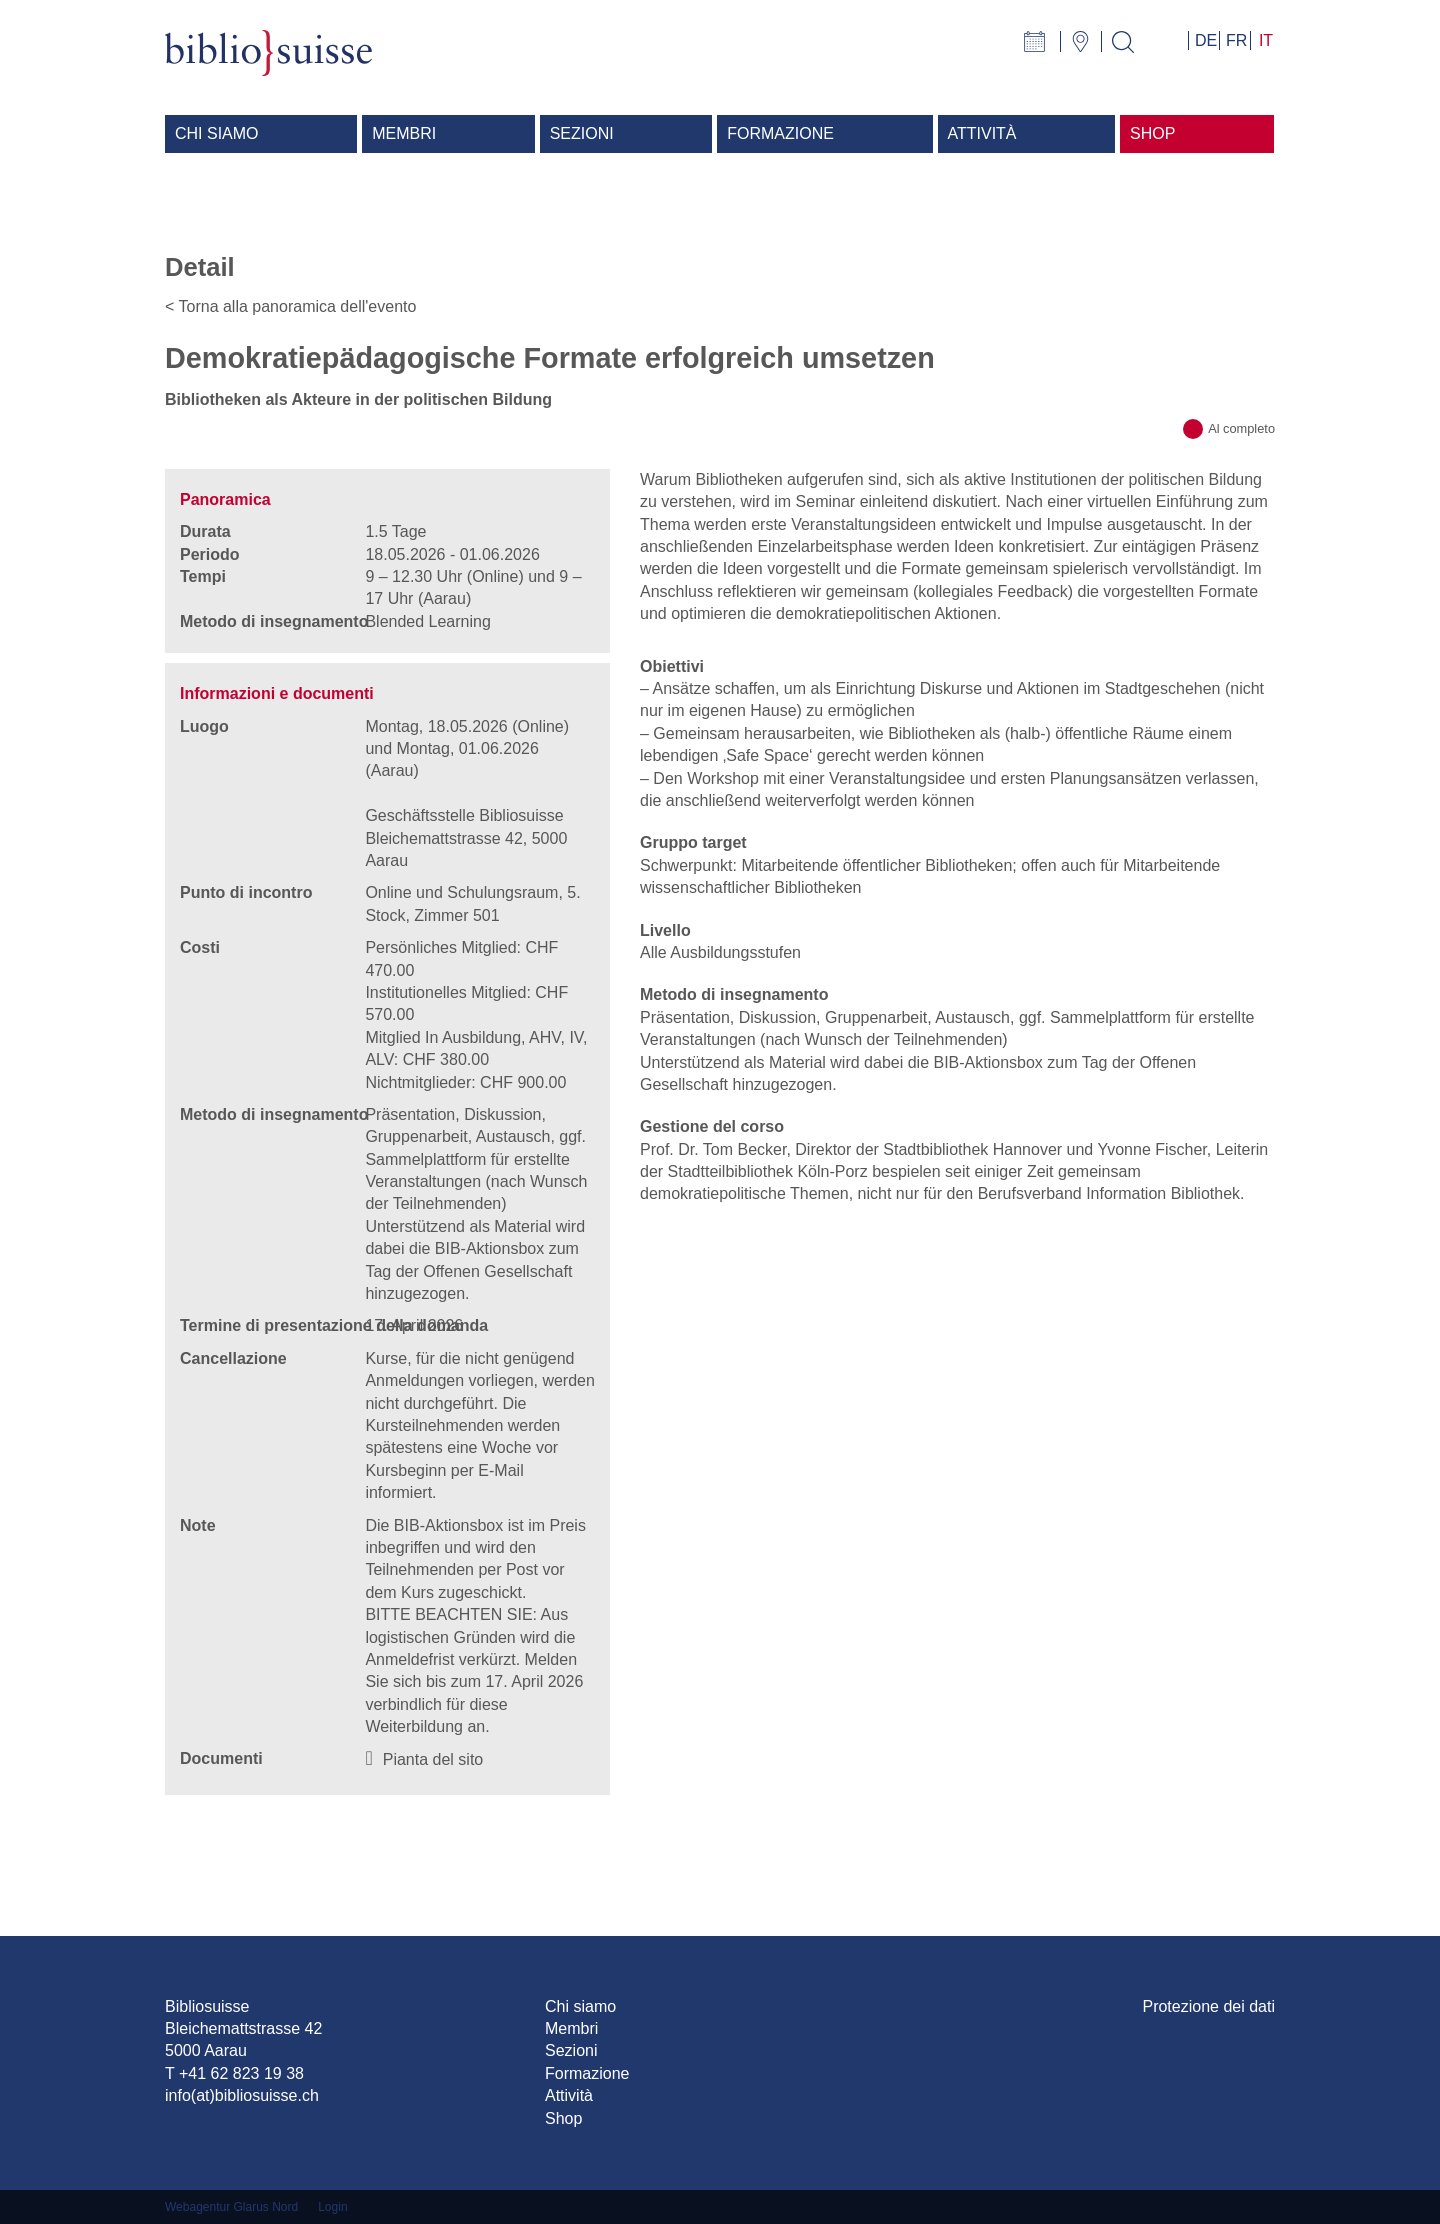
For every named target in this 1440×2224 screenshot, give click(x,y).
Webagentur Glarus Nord (231, 2207)
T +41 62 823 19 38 (234, 2073)
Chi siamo (580, 2006)
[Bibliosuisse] (268, 63)
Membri (571, 2028)
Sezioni (571, 2050)
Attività (569, 2095)
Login (332, 2207)
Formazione (587, 2073)
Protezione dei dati (1208, 2006)
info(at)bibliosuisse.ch (242, 2095)
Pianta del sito (433, 1759)
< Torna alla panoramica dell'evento (290, 306)
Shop (563, 2118)
